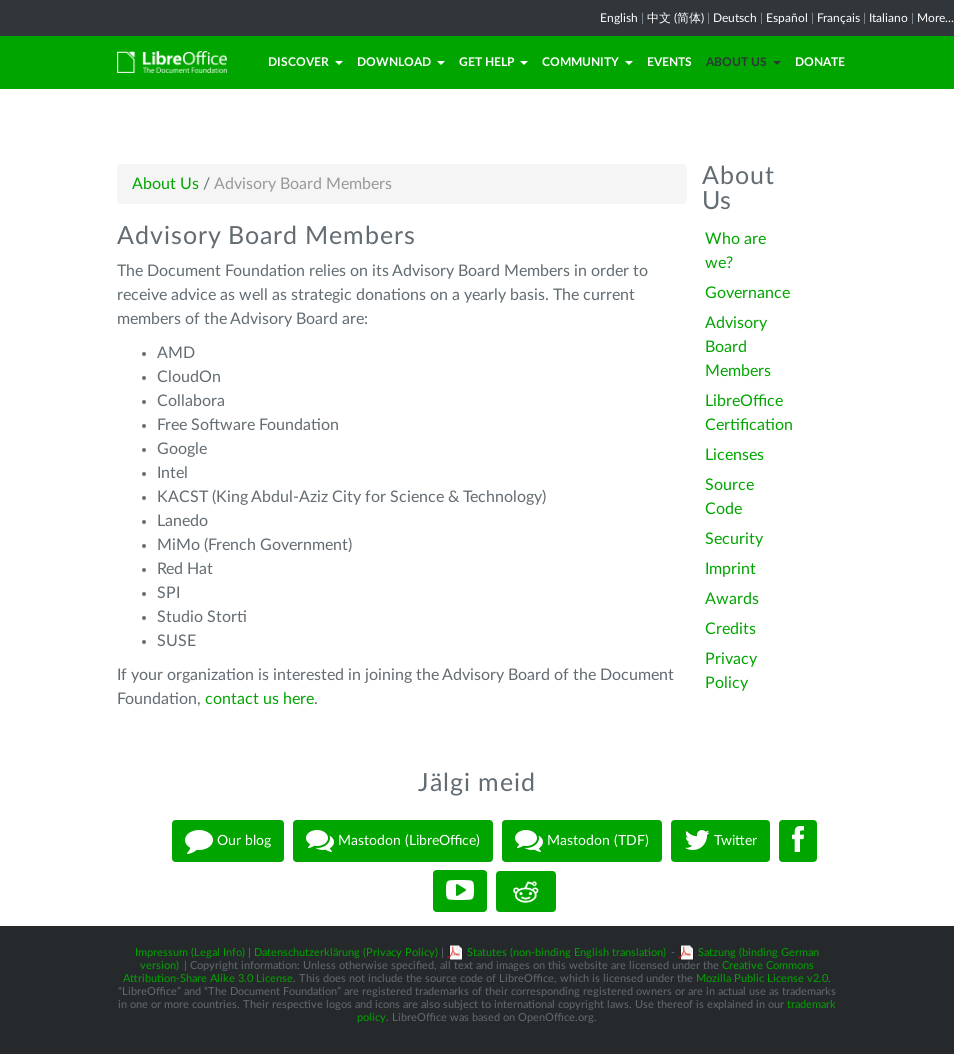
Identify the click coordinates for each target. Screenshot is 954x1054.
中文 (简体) (675, 18)
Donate (820, 62)
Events (669, 62)
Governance (747, 293)
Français (838, 18)
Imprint (730, 569)
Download (401, 62)
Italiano (888, 18)
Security (734, 539)
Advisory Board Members (738, 347)
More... (935, 18)
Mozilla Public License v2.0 (762, 978)
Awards (732, 599)
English (619, 18)
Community (587, 62)
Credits (730, 629)
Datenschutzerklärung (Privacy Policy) (346, 952)
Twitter (720, 841)
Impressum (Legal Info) (190, 952)
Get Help (493, 62)
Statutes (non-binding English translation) (566, 952)
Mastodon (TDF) (582, 841)
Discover (305, 62)
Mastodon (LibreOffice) (393, 841)
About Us (743, 62)
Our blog (228, 841)
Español (787, 18)
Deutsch (735, 18)
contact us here (259, 699)
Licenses (734, 455)
